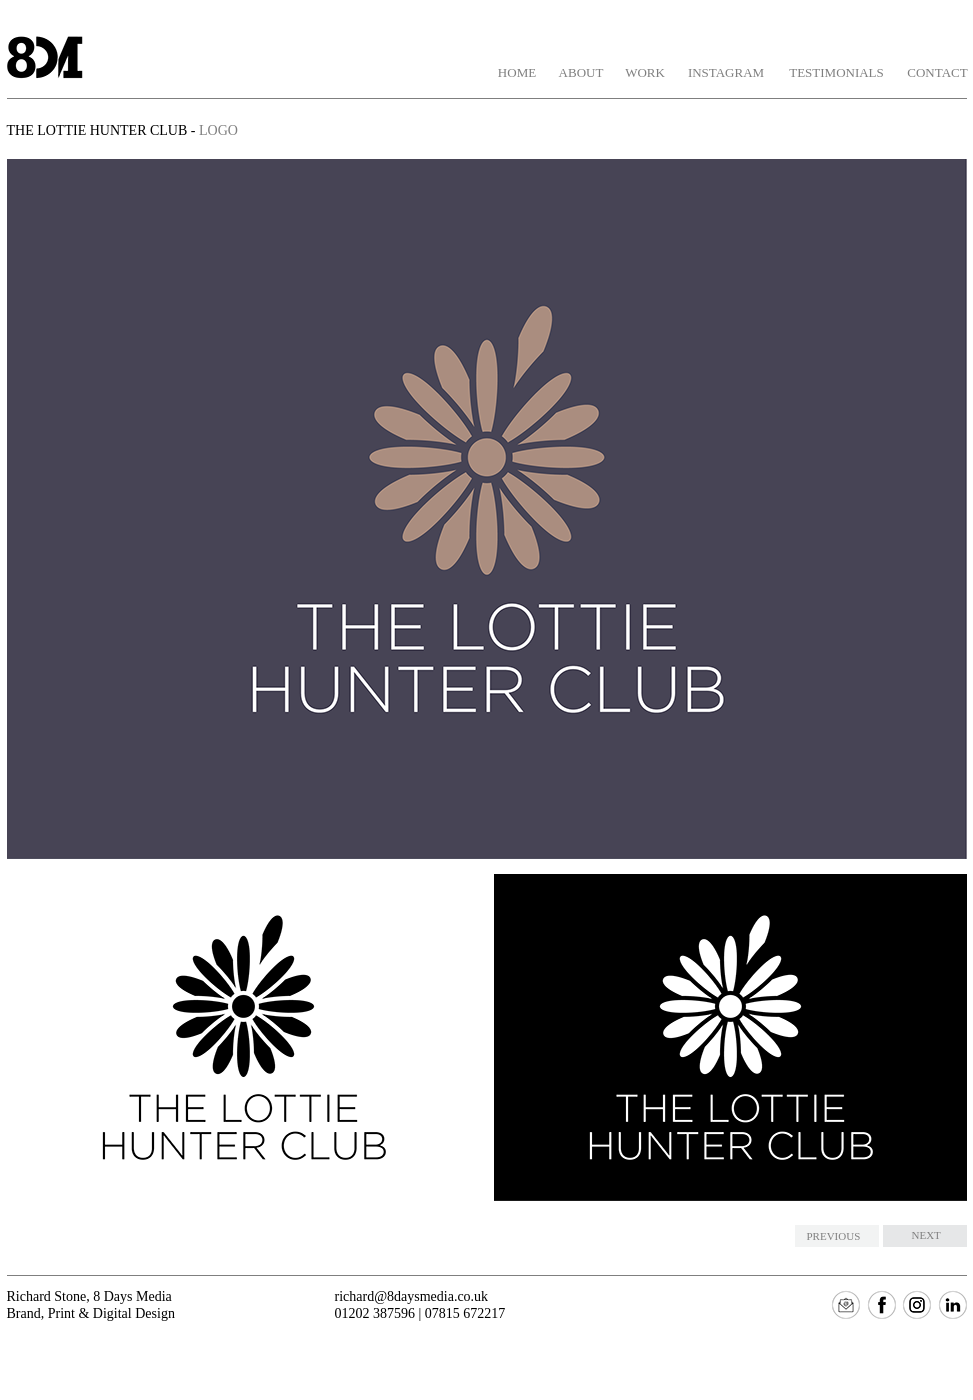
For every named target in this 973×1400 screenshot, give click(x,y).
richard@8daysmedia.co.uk (412, 1296)
